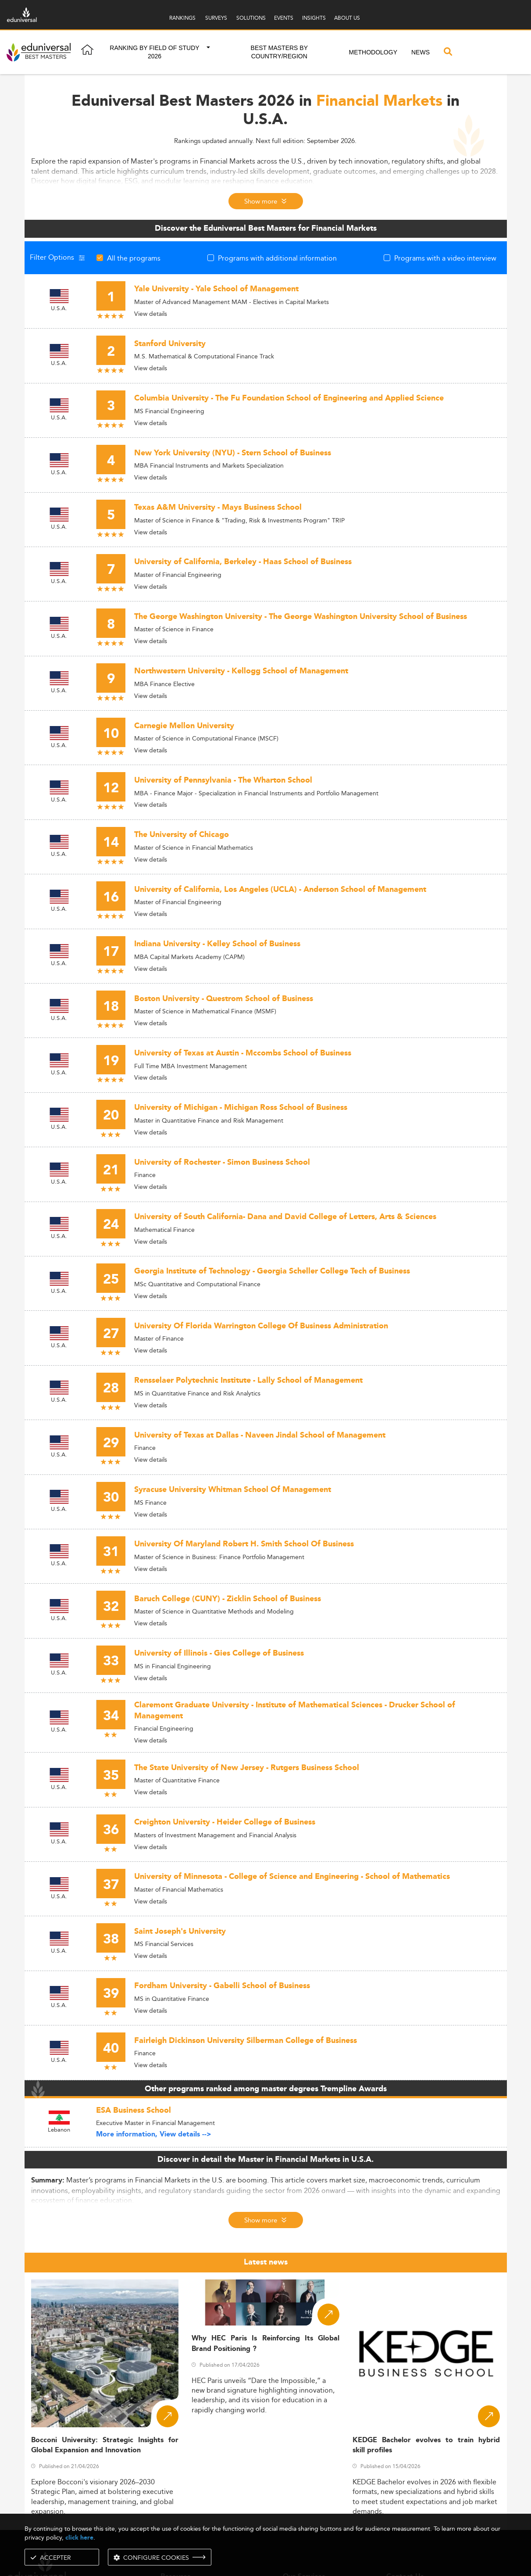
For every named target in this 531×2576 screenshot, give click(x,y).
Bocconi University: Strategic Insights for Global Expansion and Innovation (105, 2445)
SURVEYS (216, 18)
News (420, 52)
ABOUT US (347, 18)
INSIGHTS (314, 18)
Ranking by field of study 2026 (154, 52)
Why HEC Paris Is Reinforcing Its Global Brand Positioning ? (265, 2343)
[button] (208, 52)
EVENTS (283, 18)
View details (150, 313)
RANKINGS (182, 18)
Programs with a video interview (445, 258)
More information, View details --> (153, 2134)
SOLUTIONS (251, 18)
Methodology (373, 52)
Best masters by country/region (279, 52)
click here (79, 2538)
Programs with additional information (277, 258)
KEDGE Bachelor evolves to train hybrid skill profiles (426, 2445)
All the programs (133, 258)
